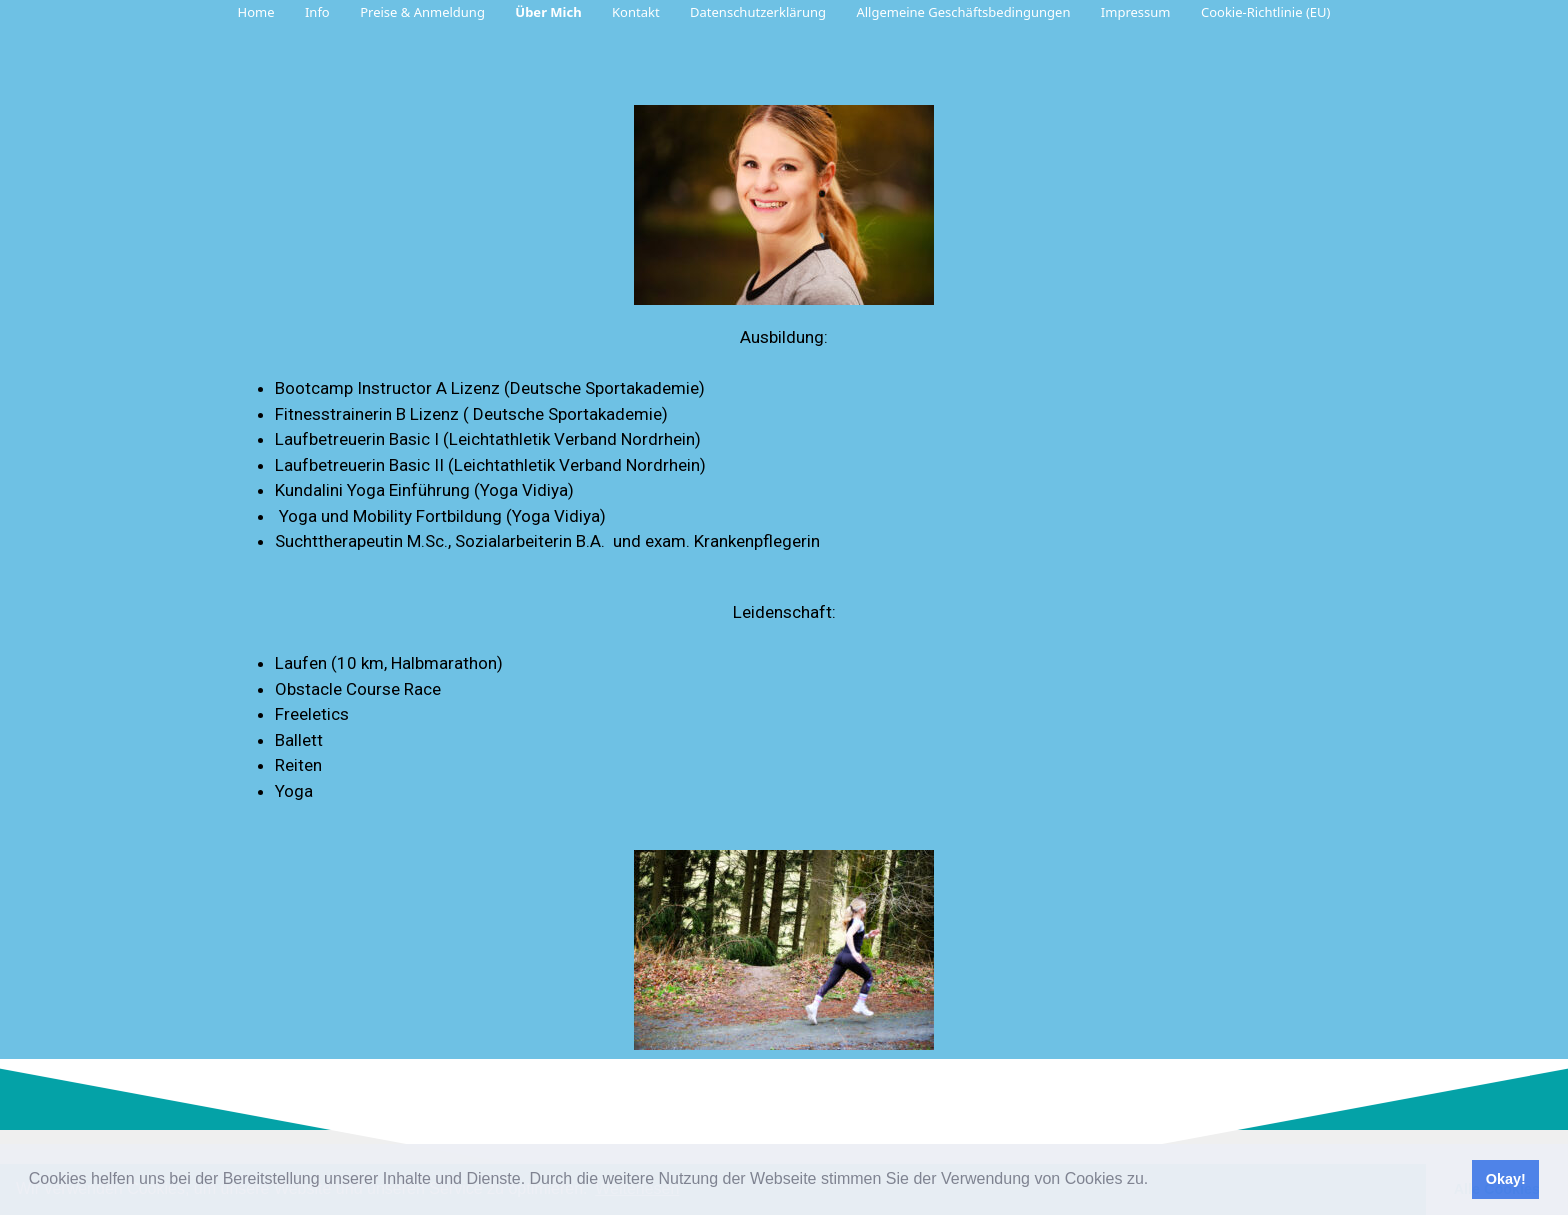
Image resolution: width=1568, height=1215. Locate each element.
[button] (1154, 1181)
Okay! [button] (1506, 1179)
